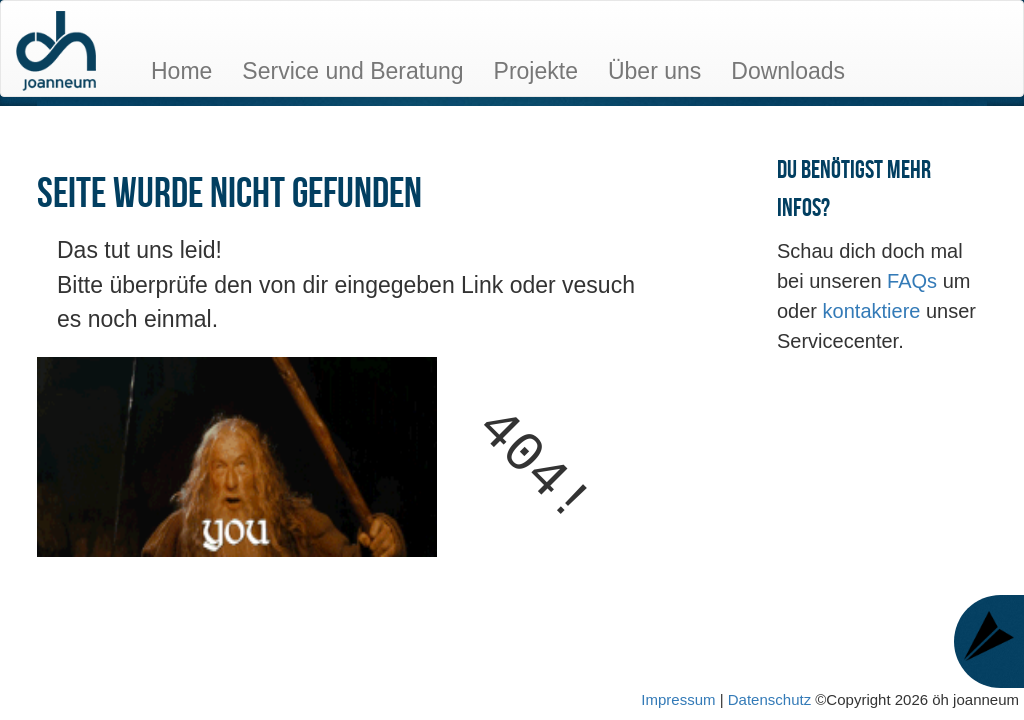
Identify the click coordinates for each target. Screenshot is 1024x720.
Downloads (788, 71)
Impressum (678, 699)
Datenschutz (772, 699)
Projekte (536, 71)
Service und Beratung (352, 71)
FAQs (915, 281)
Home (181, 71)
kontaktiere (874, 311)
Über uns (654, 71)
